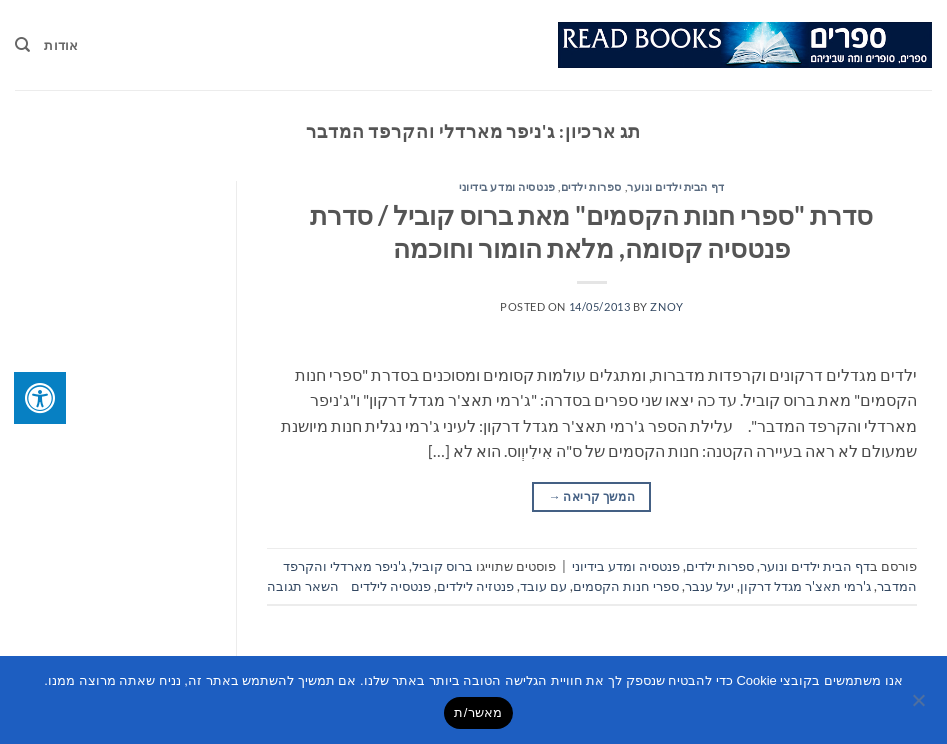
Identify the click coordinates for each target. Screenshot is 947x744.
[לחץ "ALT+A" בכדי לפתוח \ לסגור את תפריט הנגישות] (40, 398)
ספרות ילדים (591, 186)
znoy (666, 306)
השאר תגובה (303, 586)
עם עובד (543, 586)
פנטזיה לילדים (475, 586)
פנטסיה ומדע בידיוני (507, 186)
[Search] (22, 45)
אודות (61, 45)
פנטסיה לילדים (391, 586)
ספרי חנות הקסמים (626, 586)
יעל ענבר (709, 586)
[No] (920, 706)
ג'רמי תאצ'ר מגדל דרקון (805, 586)
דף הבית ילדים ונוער (676, 186)
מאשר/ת (478, 712)
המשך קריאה (592, 496)
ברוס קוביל (442, 566)
